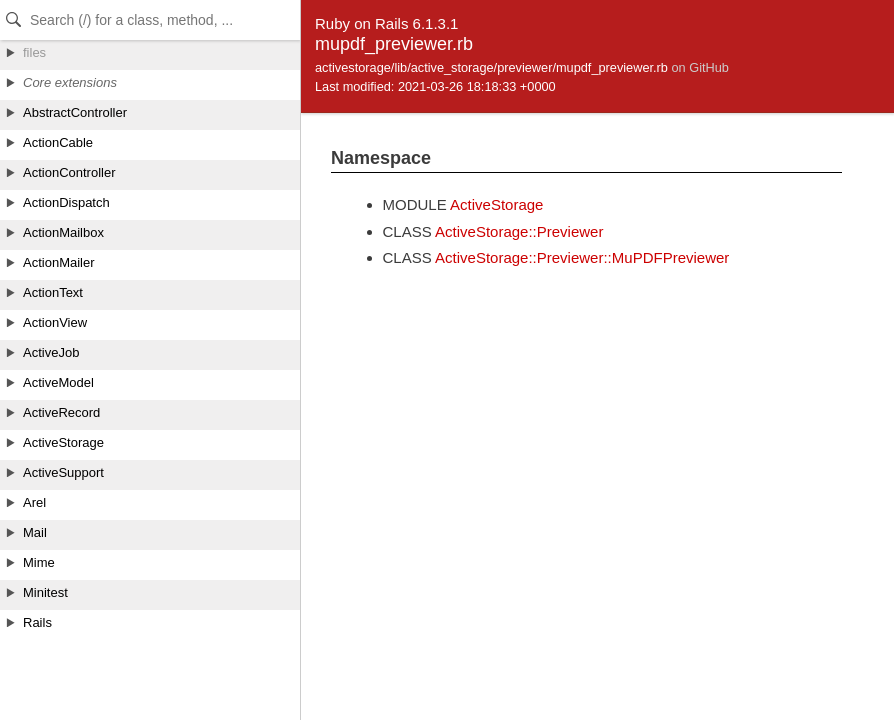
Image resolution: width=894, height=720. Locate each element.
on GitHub (699, 67)
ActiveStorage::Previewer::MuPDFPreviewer (582, 257)
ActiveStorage (496, 204)
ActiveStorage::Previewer (519, 231)
